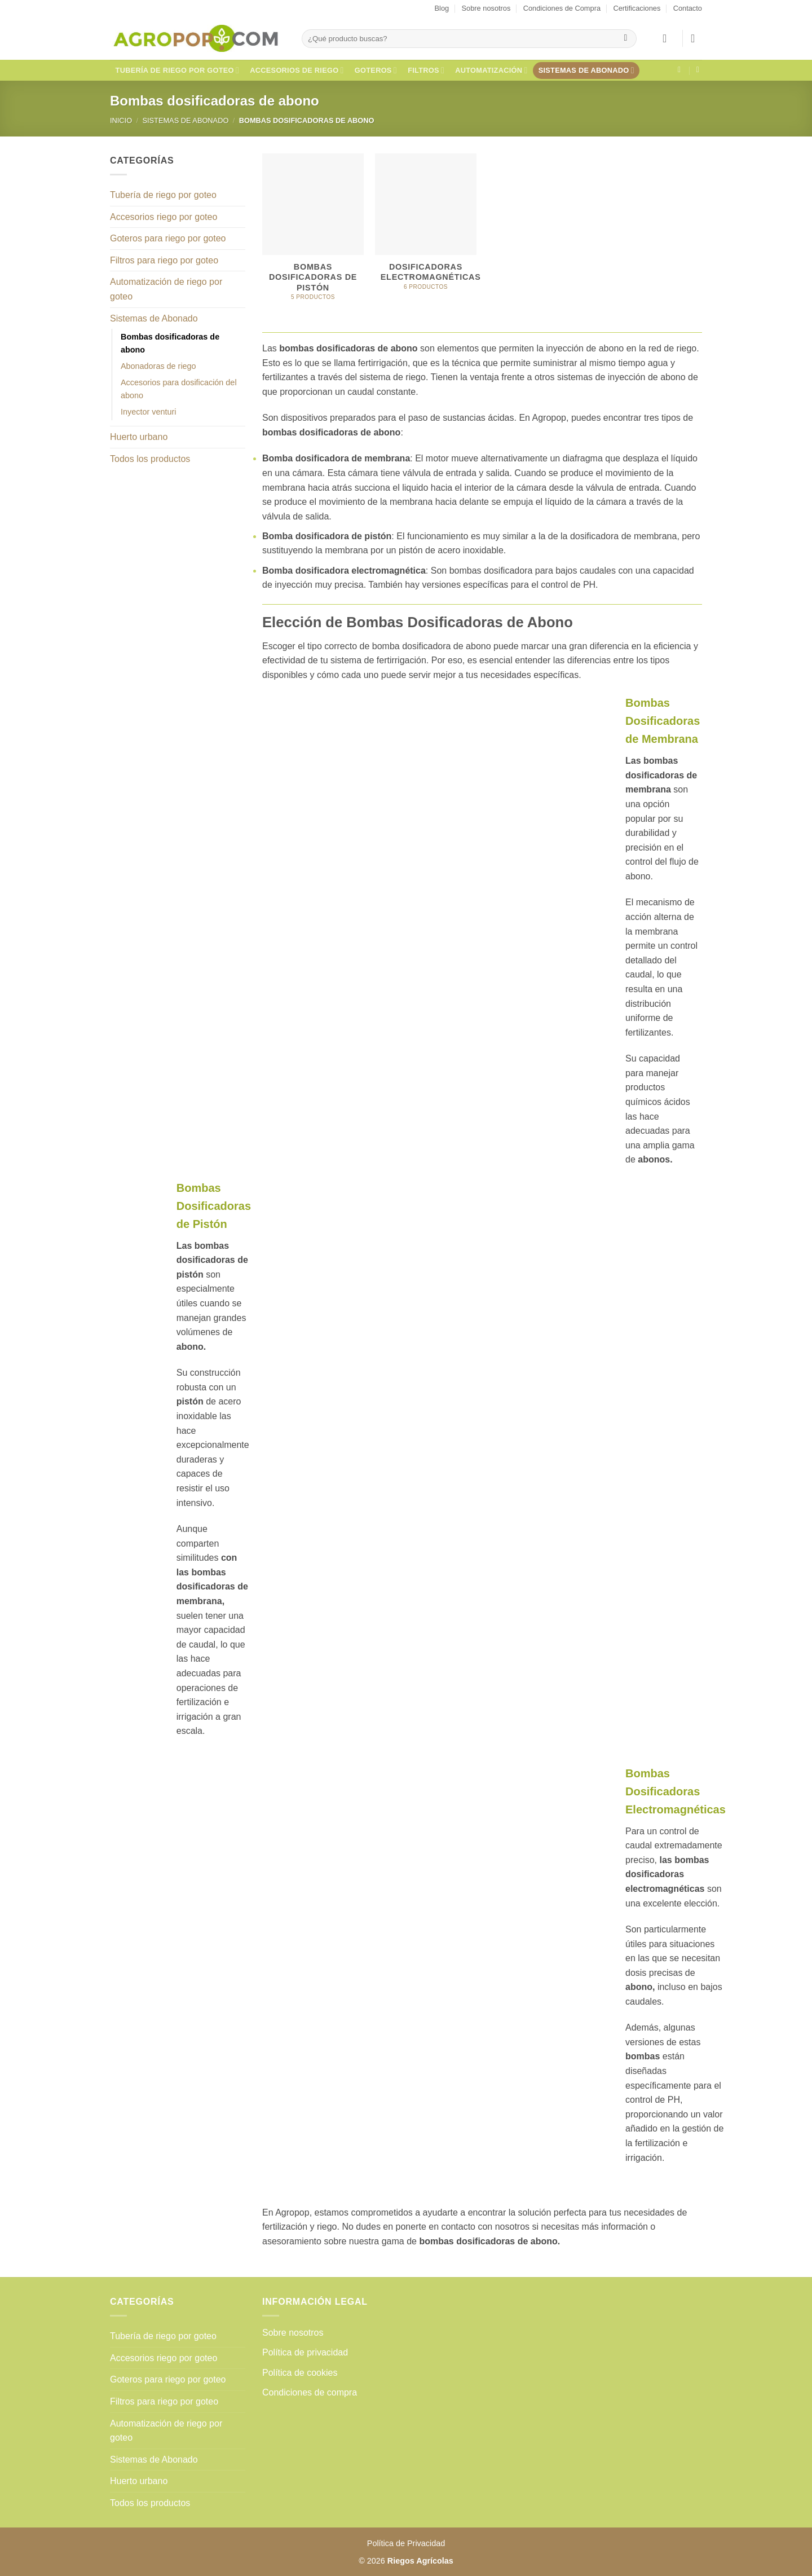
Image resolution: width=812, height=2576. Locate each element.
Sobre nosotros (486, 8)
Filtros (426, 70)
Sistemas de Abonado (586, 70)
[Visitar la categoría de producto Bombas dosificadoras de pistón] (313, 233)
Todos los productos (150, 459)
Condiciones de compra (309, 2392)
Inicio (121, 120)
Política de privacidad (305, 2352)
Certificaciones (636, 8)
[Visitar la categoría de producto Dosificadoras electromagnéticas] (425, 227)
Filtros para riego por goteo (164, 260)
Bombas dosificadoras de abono (170, 343)
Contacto (687, 8)
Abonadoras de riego (158, 366)
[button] (668, 38)
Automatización (491, 70)
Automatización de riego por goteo (166, 289)
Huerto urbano (138, 437)
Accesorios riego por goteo (163, 217)
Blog (442, 8)
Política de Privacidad (406, 2543)
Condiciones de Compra (562, 8)
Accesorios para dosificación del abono (179, 389)
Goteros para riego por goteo (168, 238)
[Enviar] (625, 39)
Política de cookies (299, 2372)
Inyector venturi (148, 411)
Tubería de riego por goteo (178, 70)
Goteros (376, 70)
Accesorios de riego (296, 70)
